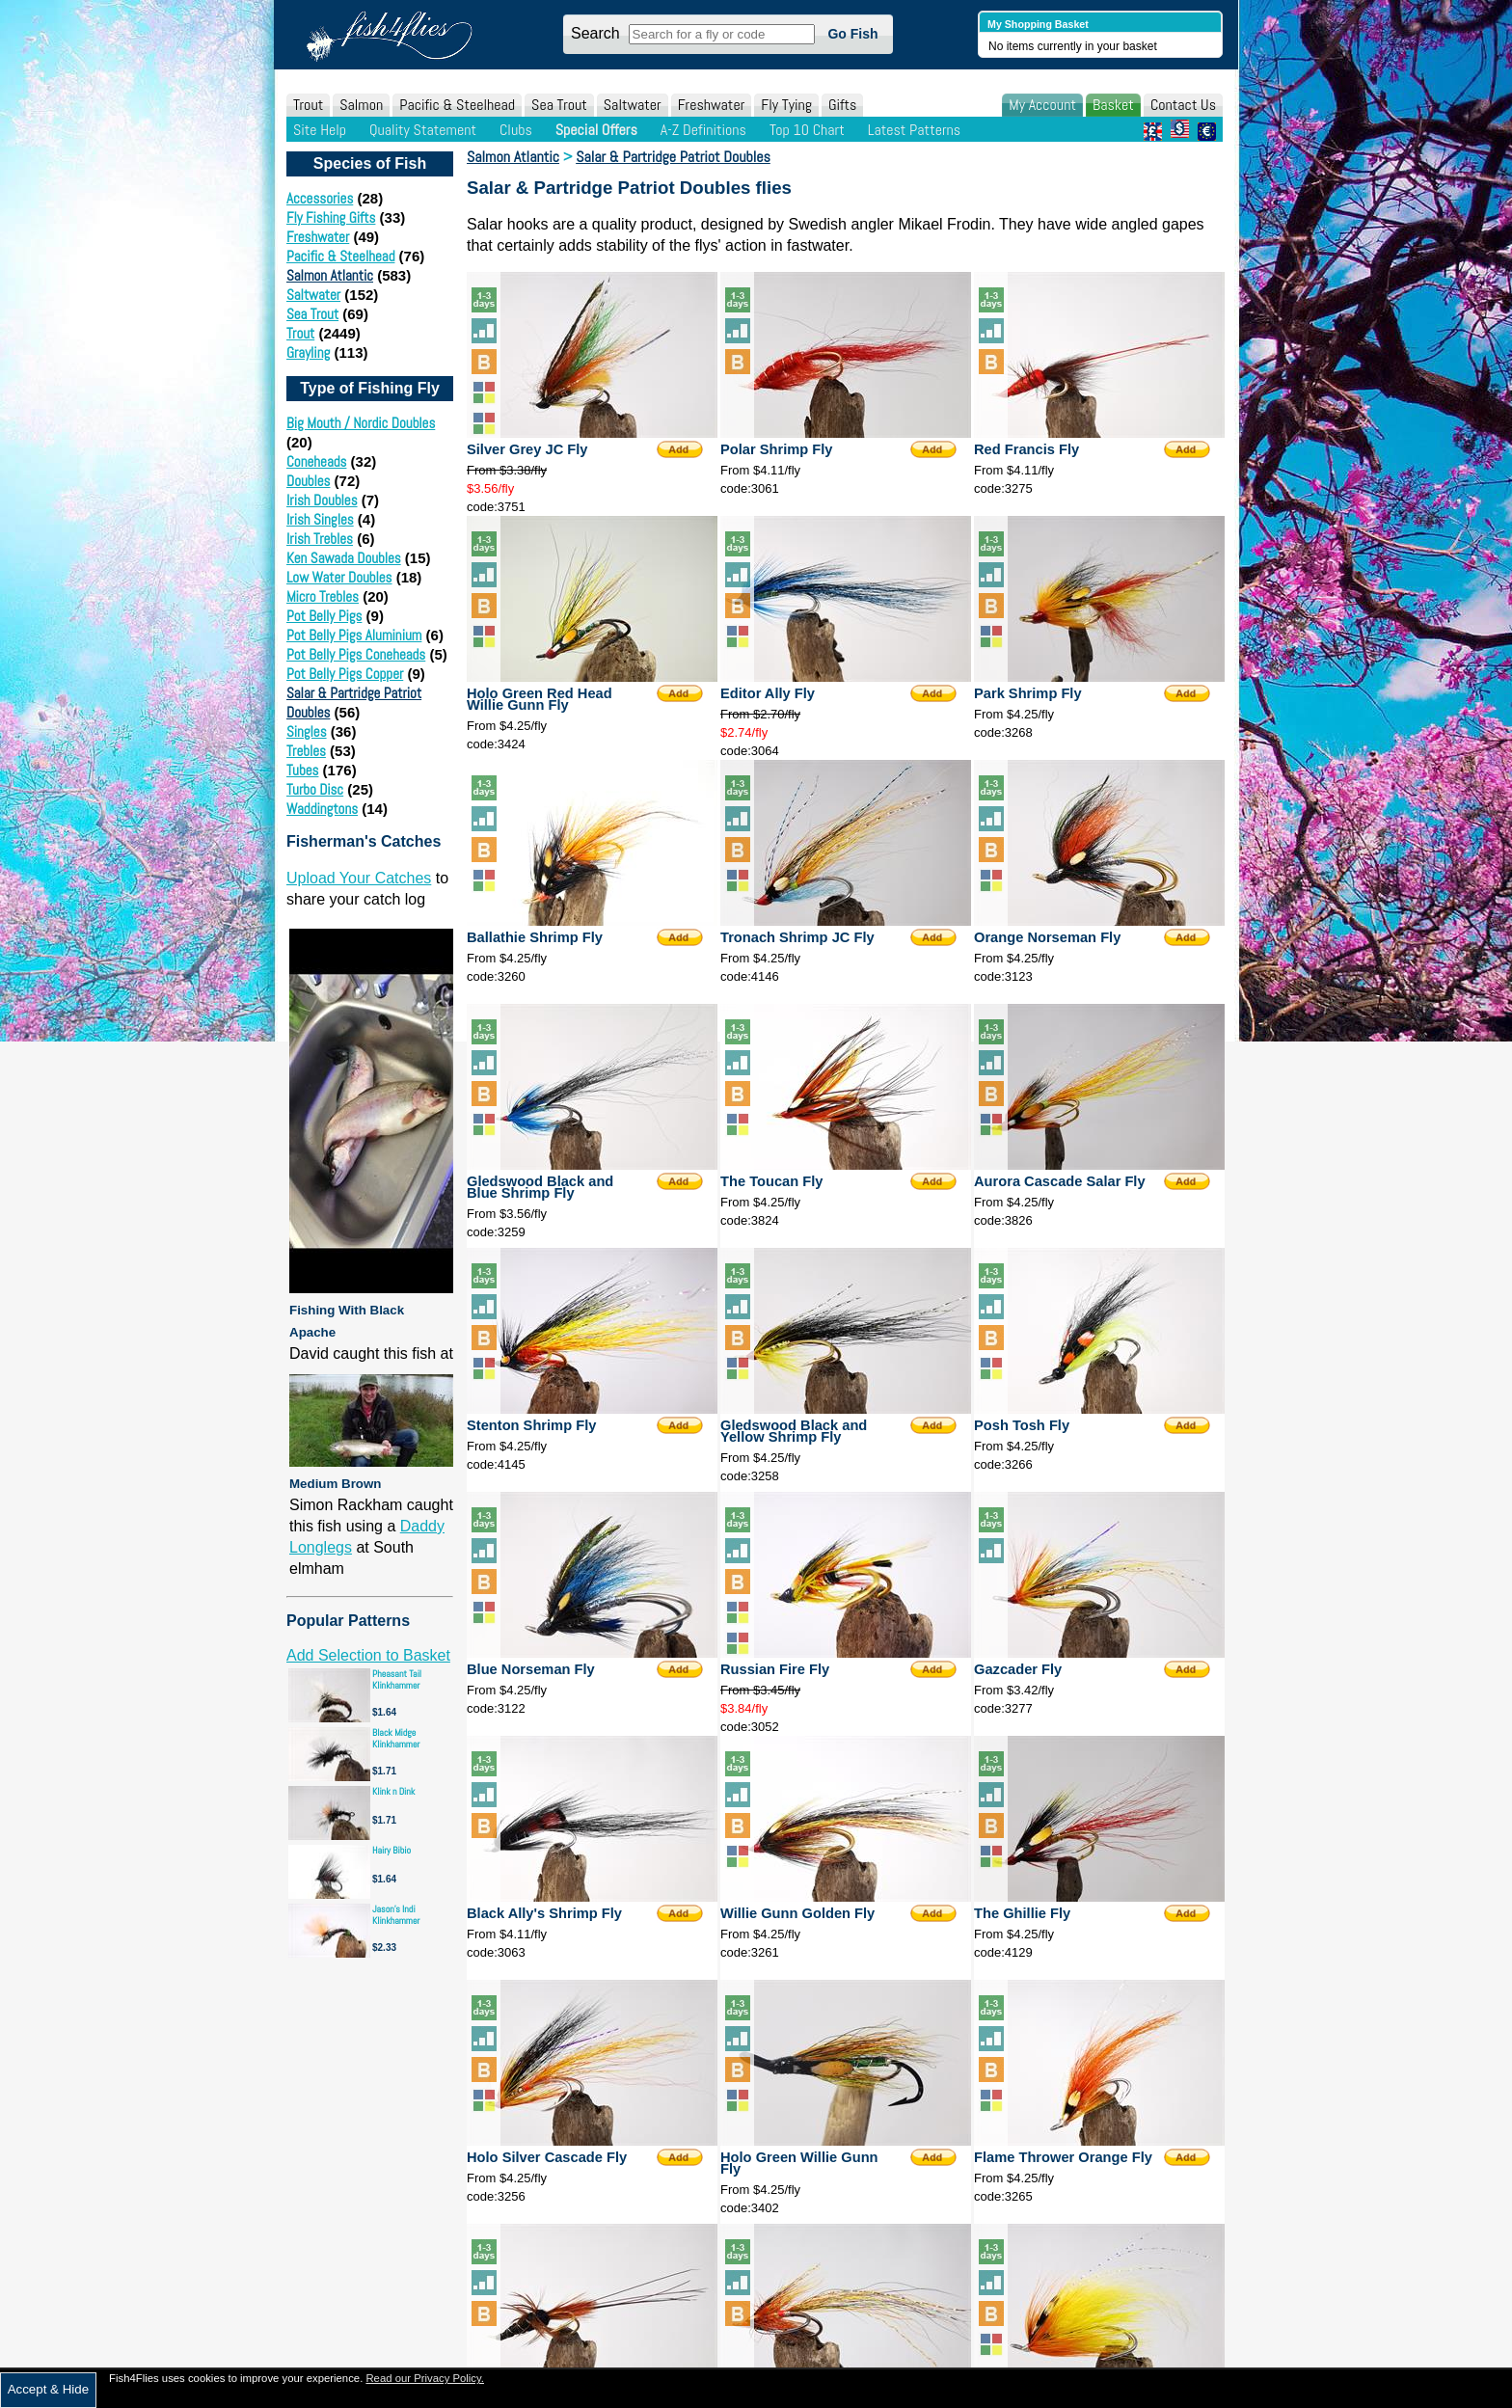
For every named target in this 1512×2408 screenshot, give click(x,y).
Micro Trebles (322, 596)
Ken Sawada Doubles (343, 558)
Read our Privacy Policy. (424, 2378)
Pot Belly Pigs (324, 616)
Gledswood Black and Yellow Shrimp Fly (793, 1431)
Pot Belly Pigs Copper (344, 673)
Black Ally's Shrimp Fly (544, 1913)
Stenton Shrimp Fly (531, 1425)
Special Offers (596, 130)
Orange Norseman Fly (1047, 937)
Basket (1113, 105)
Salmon (361, 105)
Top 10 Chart (807, 130)
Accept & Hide (48, 2389)
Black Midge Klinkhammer (395, 1738)
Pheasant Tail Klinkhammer (396, 1679)
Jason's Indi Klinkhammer (395, 1915)
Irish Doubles (322, 500)
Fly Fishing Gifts (330, 217)
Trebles (306, 751)
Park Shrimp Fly (1028, 693)
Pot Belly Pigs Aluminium (353, 635)
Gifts (842, 105)
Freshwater (711, 105)
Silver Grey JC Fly (527, 449)
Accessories (319, 198)
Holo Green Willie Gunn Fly (799, 2163)
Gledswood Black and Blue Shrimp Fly (540, 1187)
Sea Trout (559, 105)
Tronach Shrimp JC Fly (797, 937)
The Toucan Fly (771, 1181)
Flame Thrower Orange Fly (1063, 2157)
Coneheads (316, 461)
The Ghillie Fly (1022, 1913)
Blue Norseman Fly (531, 1669)
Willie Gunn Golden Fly (797, 1913)
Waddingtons (322, 808)
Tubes (302, 770)
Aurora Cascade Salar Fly (1060, 1181)
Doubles (308, 481)
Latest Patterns (914, 130)
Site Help (319, 130)
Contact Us (1183, 105)
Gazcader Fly (1018, 1669)
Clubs (516, 130)
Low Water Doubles (339, 577)
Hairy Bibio (391, 1850)
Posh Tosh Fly (1021, 1425)
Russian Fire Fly (774, 1669)
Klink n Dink (393, 1791)
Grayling (308, 352)
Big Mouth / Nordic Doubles (360, 423)
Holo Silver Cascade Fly (547, 2157)
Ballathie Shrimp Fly (535, 937)
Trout (308, 105)
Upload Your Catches (358, 878)
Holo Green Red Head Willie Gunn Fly (539, 699)
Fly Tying (786, 105)
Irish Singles (320, 519)
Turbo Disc (314, 789)
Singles (306, 731)
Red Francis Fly (1026, 449)
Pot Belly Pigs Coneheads (355, 654)
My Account (1042, 105)
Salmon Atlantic (329, 275)
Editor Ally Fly (767, 693)
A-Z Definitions (703, 130)
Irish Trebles (319, 538)
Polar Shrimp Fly (776, 449)
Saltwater (633, 105)
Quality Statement (422, 130)
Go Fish (852, 33)
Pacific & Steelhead (457, 105)
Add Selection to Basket (368, 1655)
